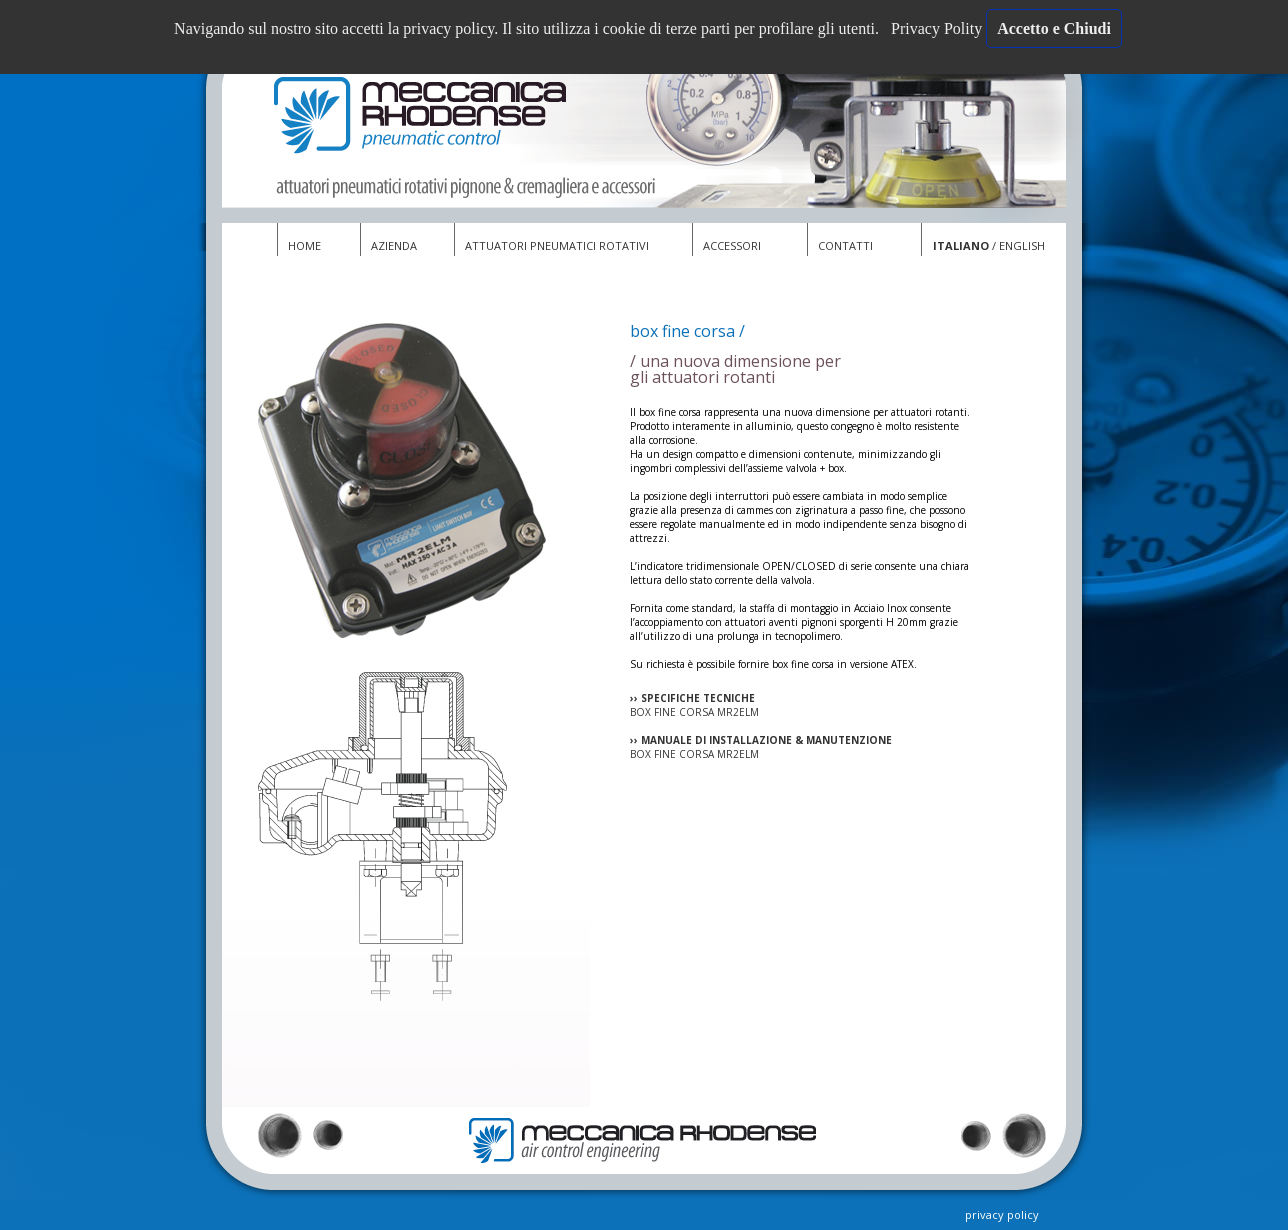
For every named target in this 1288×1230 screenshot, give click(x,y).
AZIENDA (394, 245)
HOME (304, 245)
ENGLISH (1022, 245)
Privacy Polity (938, 28)
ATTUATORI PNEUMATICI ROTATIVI (557, 245)
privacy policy (1002, 1214)
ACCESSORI (732, 245)
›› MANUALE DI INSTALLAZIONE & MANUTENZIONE (761, 740)
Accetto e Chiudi (1054, 28)
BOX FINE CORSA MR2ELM (694, 712)
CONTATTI (845, 245)
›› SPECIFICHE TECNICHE (692, 698)
